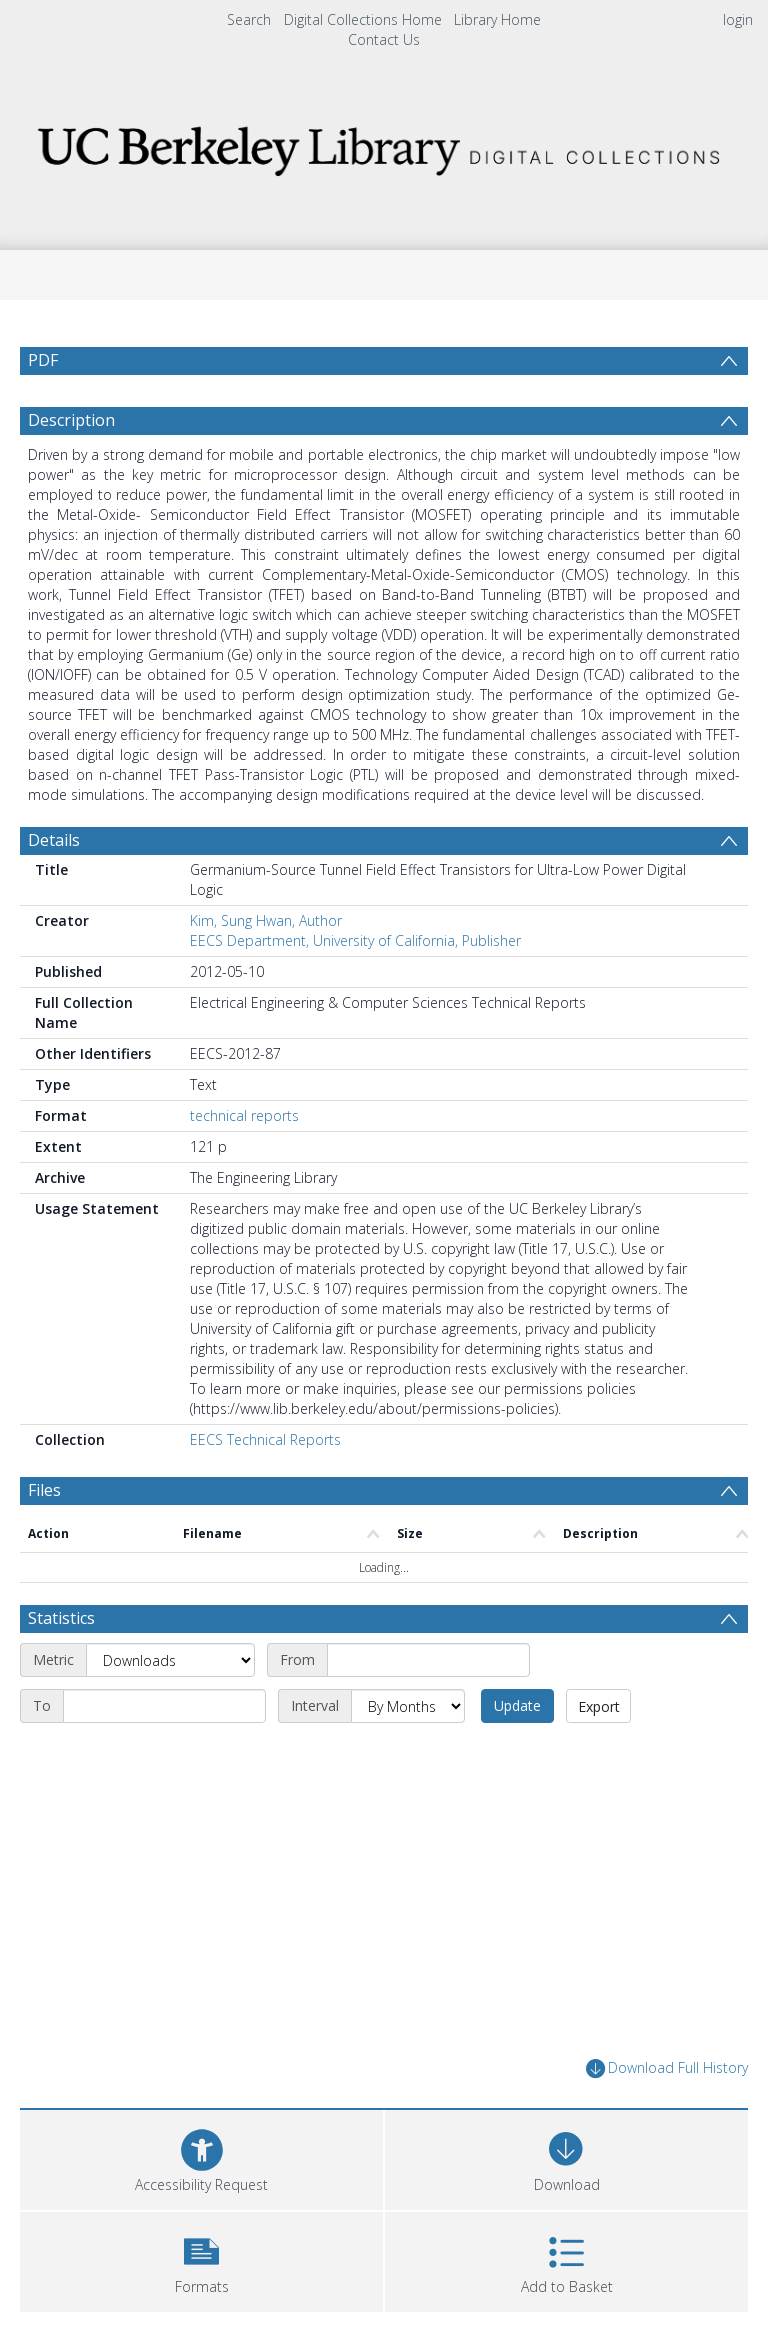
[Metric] (170, 1708)
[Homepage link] (383, 145)
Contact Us (384, 39)
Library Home (497, 19)
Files (44, 1538)
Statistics (61, 1666)
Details (54, 888)
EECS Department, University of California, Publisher (355, 988)
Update (517, 1753)
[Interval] (408, 1754)
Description (71, 468)
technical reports (244, 1163)
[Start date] (428, 1708)
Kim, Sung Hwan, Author (266, 968)
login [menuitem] (738, 19)
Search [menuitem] (249, 19)
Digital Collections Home (363, 19)
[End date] (164, 1754)
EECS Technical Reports (265, 1487)
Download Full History (667, 2116)
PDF (43, 360)
